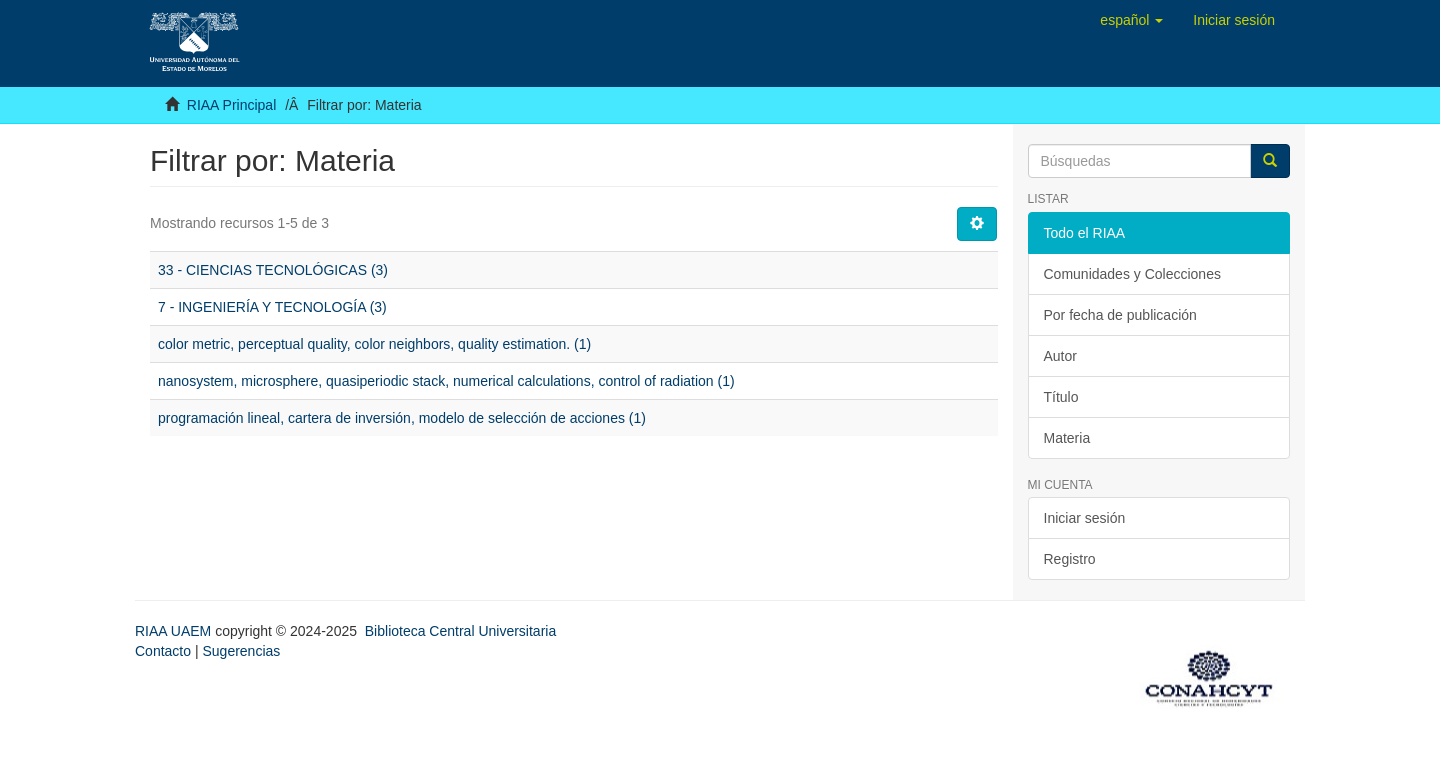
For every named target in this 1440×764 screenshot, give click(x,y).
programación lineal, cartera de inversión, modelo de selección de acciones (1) (402, 418)
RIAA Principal (231, 105)
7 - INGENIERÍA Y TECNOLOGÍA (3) (272, 307)
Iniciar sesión (1085, 518)
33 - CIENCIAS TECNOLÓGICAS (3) (273, 270)
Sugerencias (241, 651)
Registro (1070, 559)
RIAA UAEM (175, 631)
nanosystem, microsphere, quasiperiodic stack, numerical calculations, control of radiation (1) (446, 381)
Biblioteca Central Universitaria (460, 631)
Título (1061, 397)
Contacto (163, 651)
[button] (1131, 20)
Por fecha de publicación (1120, 315)
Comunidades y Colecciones (1132, 274)
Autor (1060, 356)
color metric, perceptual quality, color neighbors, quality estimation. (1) (374, 344)
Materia (1067, 438)
